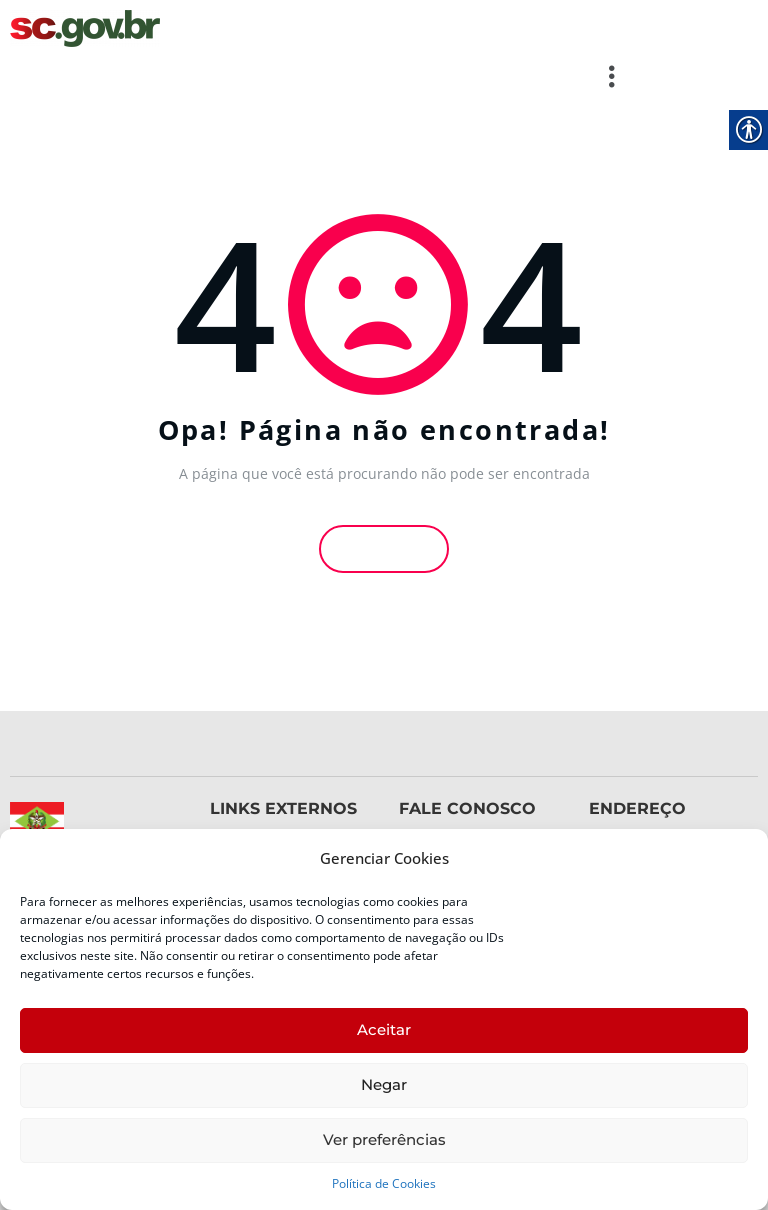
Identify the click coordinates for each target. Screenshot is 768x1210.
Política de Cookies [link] (384, 1183)
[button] (320, 76)
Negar (384, 1084)
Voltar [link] (384, 546)
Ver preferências (384, 1139)
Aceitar (384, 1029)
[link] (85, 28)
